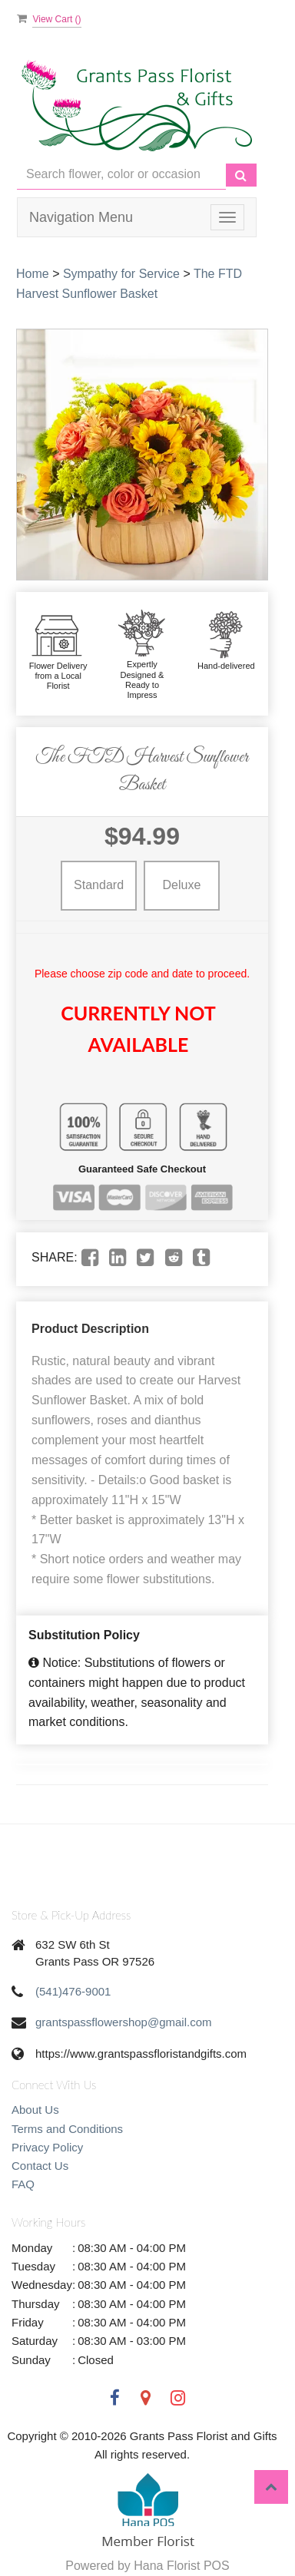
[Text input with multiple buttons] (121, 175)
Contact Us (40, 2165)
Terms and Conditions (67, 2128)
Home (32, 273)
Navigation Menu (81, 217)
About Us (35, 2109)
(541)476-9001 (73, 1991)
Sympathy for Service (121, 273)
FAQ (23, 2184)
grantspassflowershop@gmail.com (123, 2022)
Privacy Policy (47, 2147)
